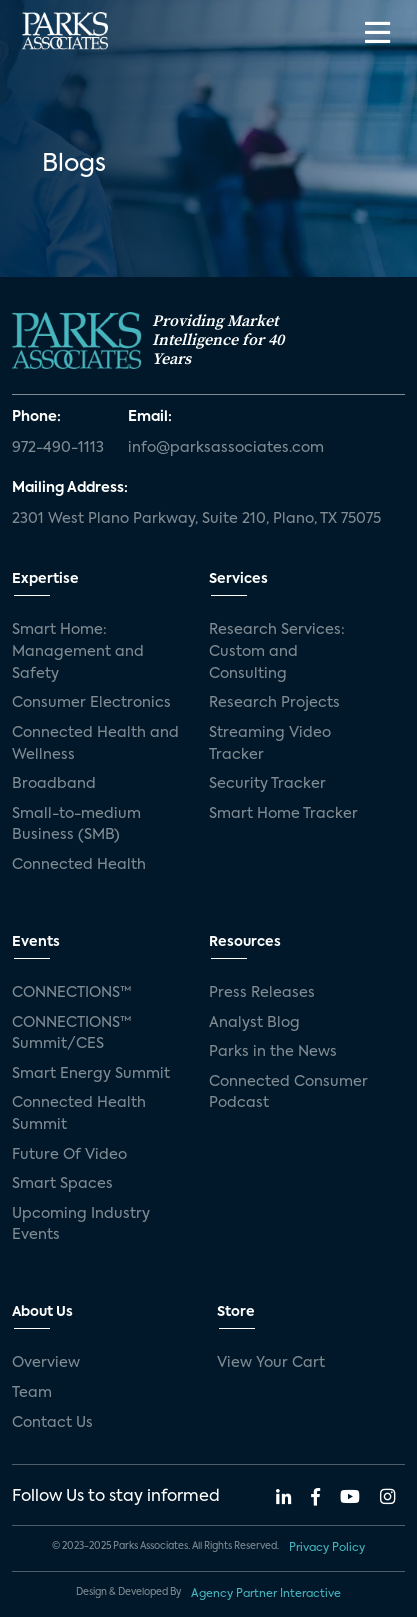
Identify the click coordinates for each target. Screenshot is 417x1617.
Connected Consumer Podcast (288, 1093)
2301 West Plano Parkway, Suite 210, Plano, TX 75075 (196, 519)
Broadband (54, 784)
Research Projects (274, 703)
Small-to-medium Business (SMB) (76, 825)
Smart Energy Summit (91, 1074)
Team (32, 1393)
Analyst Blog (254, 1023)
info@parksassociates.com (226, 448)
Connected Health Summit (79, 1114)
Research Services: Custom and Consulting (277, 651)
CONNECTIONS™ (72, 993)
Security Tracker (267, 784)
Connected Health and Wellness (95, 744)
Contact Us (52, 1423)
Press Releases (262, 993)
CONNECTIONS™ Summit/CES (72, 1034)
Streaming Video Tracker (270, 744)
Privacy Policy (327, 1548)
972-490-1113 (58, 448)
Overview (46, 1363)
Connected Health (79, 865)
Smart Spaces (62, 1184)
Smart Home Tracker (283, 814)
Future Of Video (69, 1155)
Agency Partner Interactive (266, 1594)
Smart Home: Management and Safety (78, 651)
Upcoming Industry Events (81, 1225)
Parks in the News (273, 1052)
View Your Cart (271, 1363)
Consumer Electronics (91, 703)
